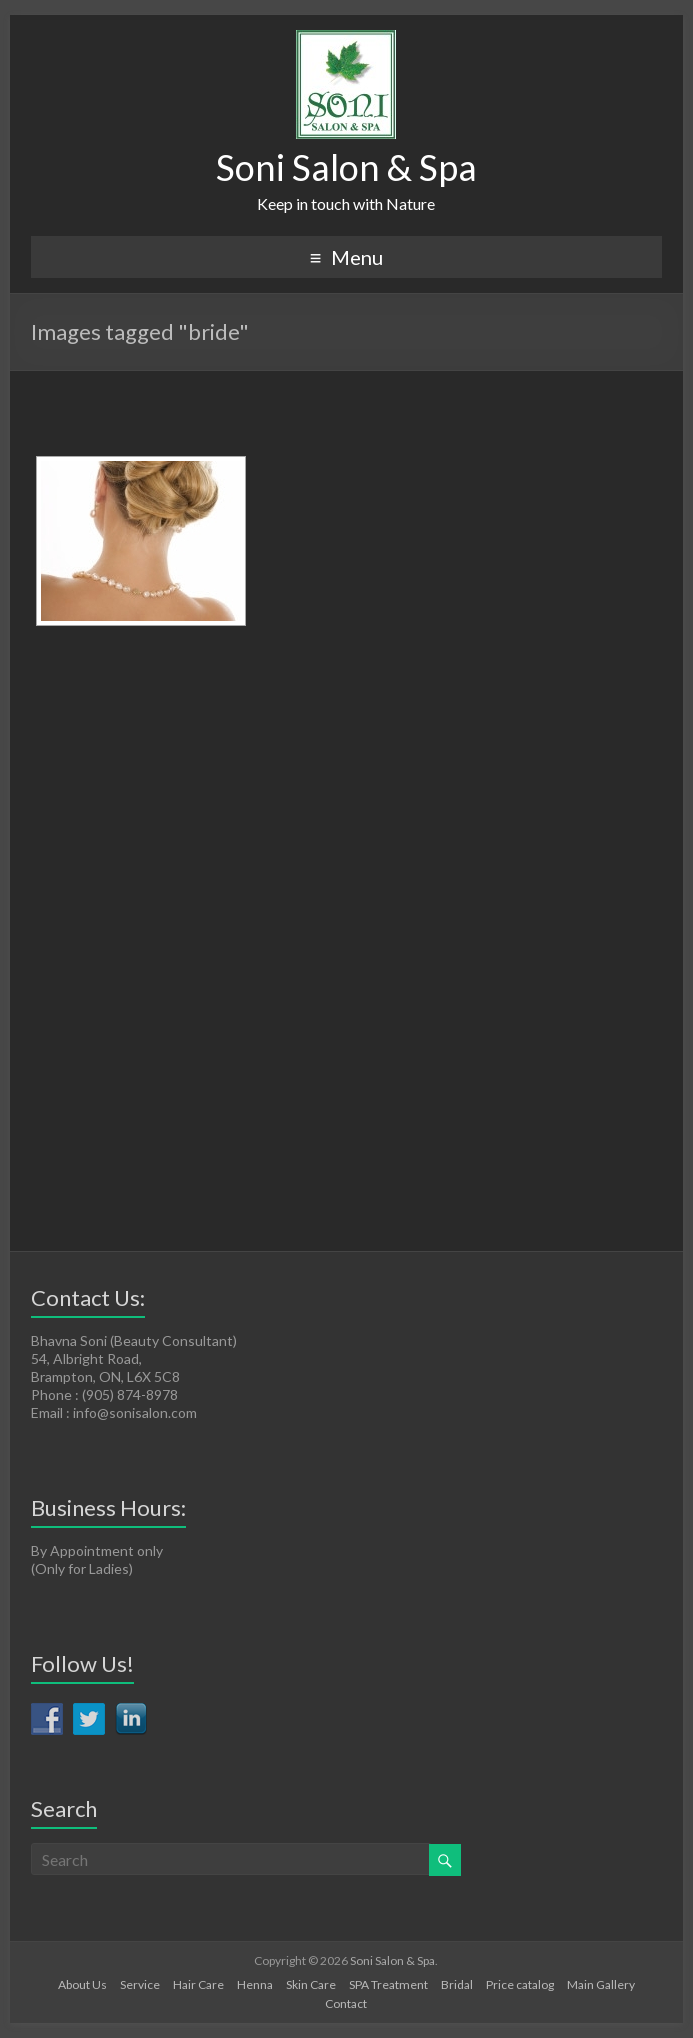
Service (140, 1984)
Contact (346, 2003)
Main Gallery (601, 1984)
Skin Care (311, 1984)
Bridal (457, 1984)
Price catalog (520, 1984)
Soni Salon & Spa (346, 167)
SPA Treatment (388, 1984)
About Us (82, 1984)
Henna (255, 1984)
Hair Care (198, 1984)
